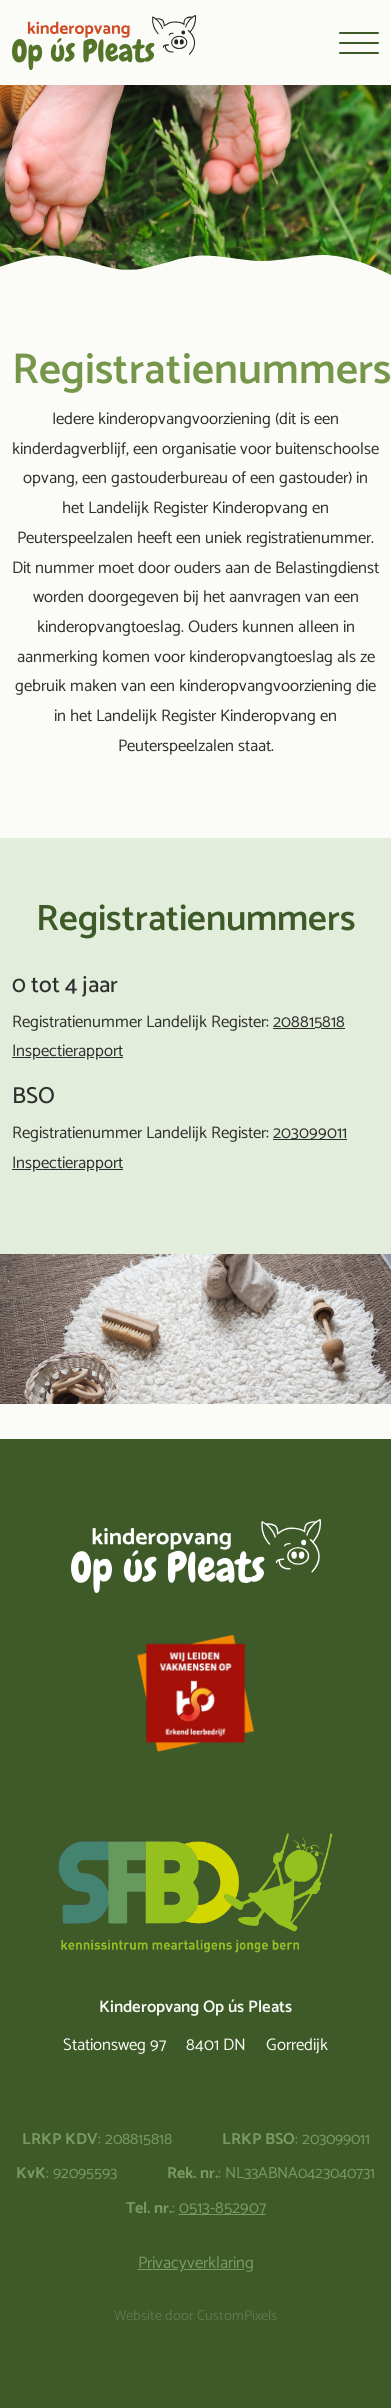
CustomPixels (237, 2317)
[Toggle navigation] (359, 43)
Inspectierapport (67, 1051)
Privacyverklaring (196, 2263)
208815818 (309, 1022)
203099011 (310, 1133)
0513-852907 (222, 2208)
